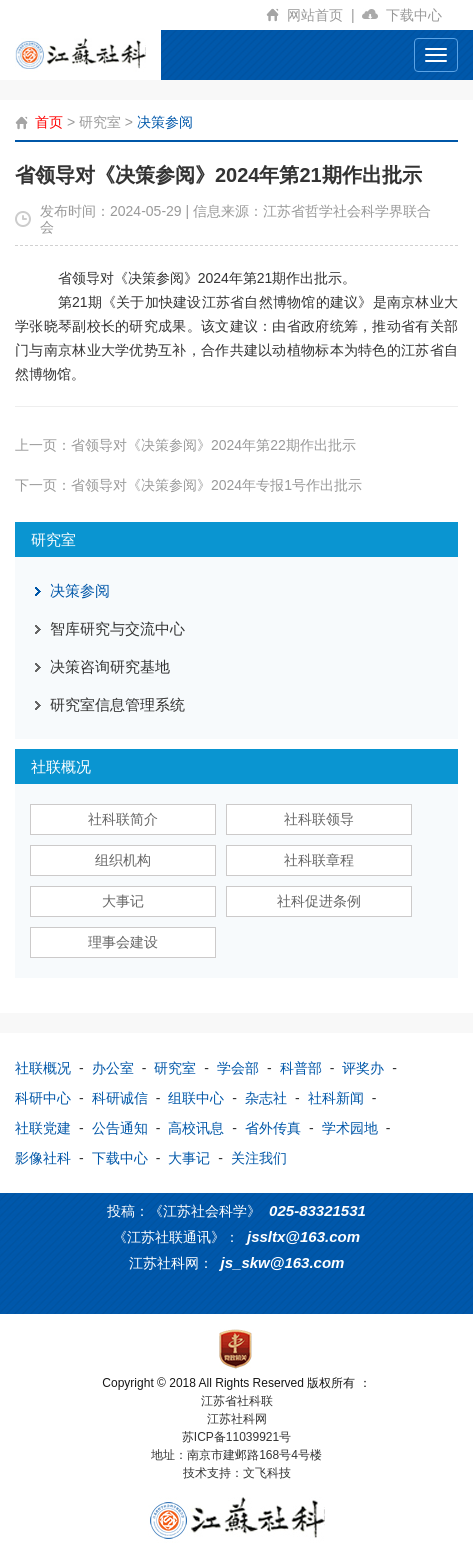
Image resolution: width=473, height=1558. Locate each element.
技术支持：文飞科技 (237, 1473)
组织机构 (123, 860)
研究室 (100, 122)
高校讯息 (196, 1128)
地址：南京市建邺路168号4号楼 (236, 1455)
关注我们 (259, 1158)
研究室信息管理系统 (117, 704)
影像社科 (43, 1158)
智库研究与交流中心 (117, 628)
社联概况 (43, 1068)
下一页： (188, 485)
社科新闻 (336, 1098)
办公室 (113, 1068)
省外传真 (273, 1128)
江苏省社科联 (237, 1401)
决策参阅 (165, 122)
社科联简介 (123, 819)
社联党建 (43, 1128)
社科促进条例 (319, 901)
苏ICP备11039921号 (236, 1437)
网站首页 (324, 15)
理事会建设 (123, 942)
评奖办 (363, 1068)
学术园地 (350, 1128)
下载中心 (422, 15)
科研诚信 (120, 1098)
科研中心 (43, 1098)
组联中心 (196, 1098)
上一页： (185, 445)
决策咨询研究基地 (110, 666)
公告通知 (120, 1128)
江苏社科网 (237, 1419)
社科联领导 (319, 819)
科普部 (301, 1068)
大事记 (123, 901)
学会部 (238, 1068)
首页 (49, 122)
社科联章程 (319, 860)
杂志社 (266, 1098)
